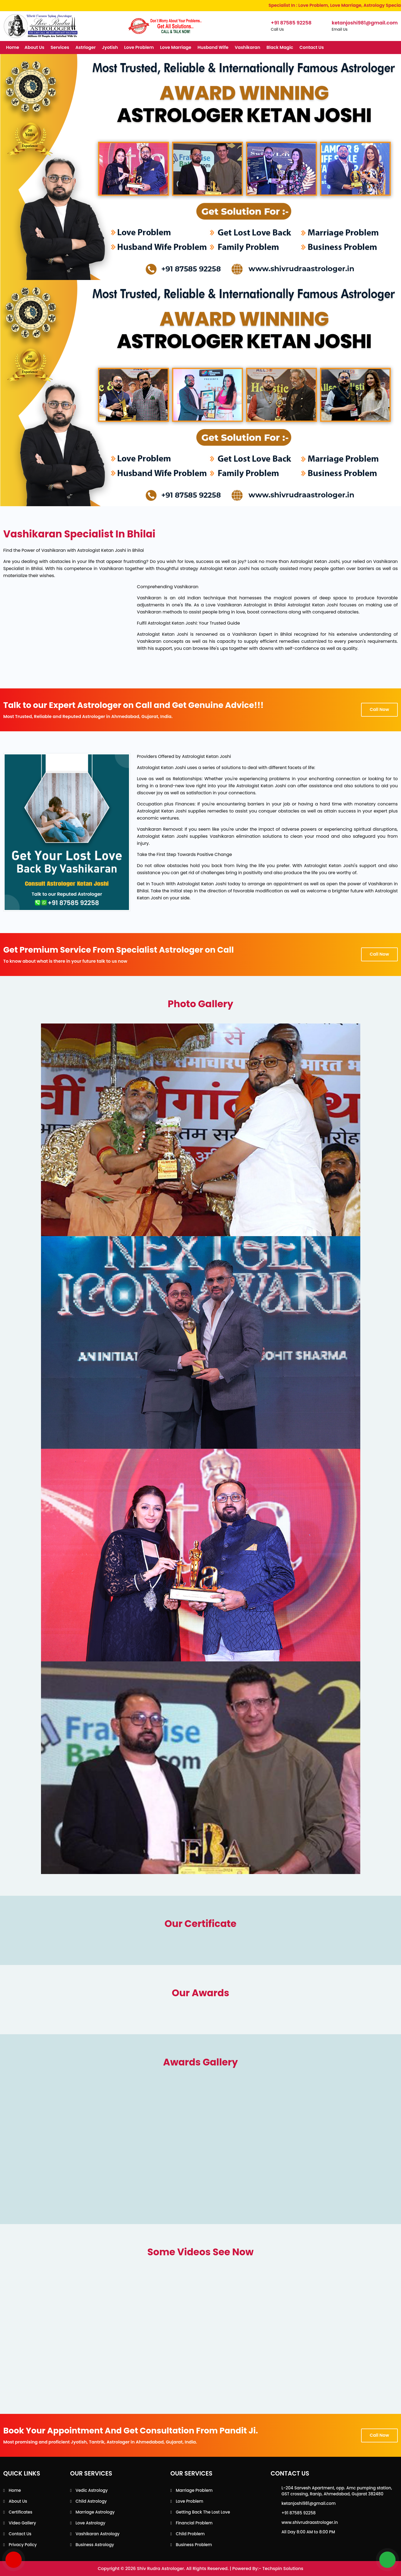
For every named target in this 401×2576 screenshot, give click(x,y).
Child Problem (190, 2534)
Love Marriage (175, 47)
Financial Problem (194, 2523)
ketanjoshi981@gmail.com (309, 2503)
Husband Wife (212, 47)
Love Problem (139, 47)
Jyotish (110, 47)
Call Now (379, 709)
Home (12, 47)
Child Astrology (91, 2501)
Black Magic (279, 47)
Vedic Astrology (91, 2490)
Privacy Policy (23, 2544)
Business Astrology (94, 2544)
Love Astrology (90, 2523)
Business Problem (194, 2544)
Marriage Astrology (95, 2512)
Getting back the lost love (203, 2512)
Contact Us (311, 47)
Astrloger (85, 47)
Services (59, 47)
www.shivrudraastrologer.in (310, 2522)
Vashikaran (247, 47)
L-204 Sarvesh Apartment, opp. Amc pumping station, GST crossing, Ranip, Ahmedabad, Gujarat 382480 (337, 2491)
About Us (34, 47)
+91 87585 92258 (299, 2513)
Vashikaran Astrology (97, 2534)
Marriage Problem (194, 2490)
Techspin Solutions (282, 2568)
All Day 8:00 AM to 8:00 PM (308, 2532)
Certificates (20, 2512)
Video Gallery (22, 2523)
